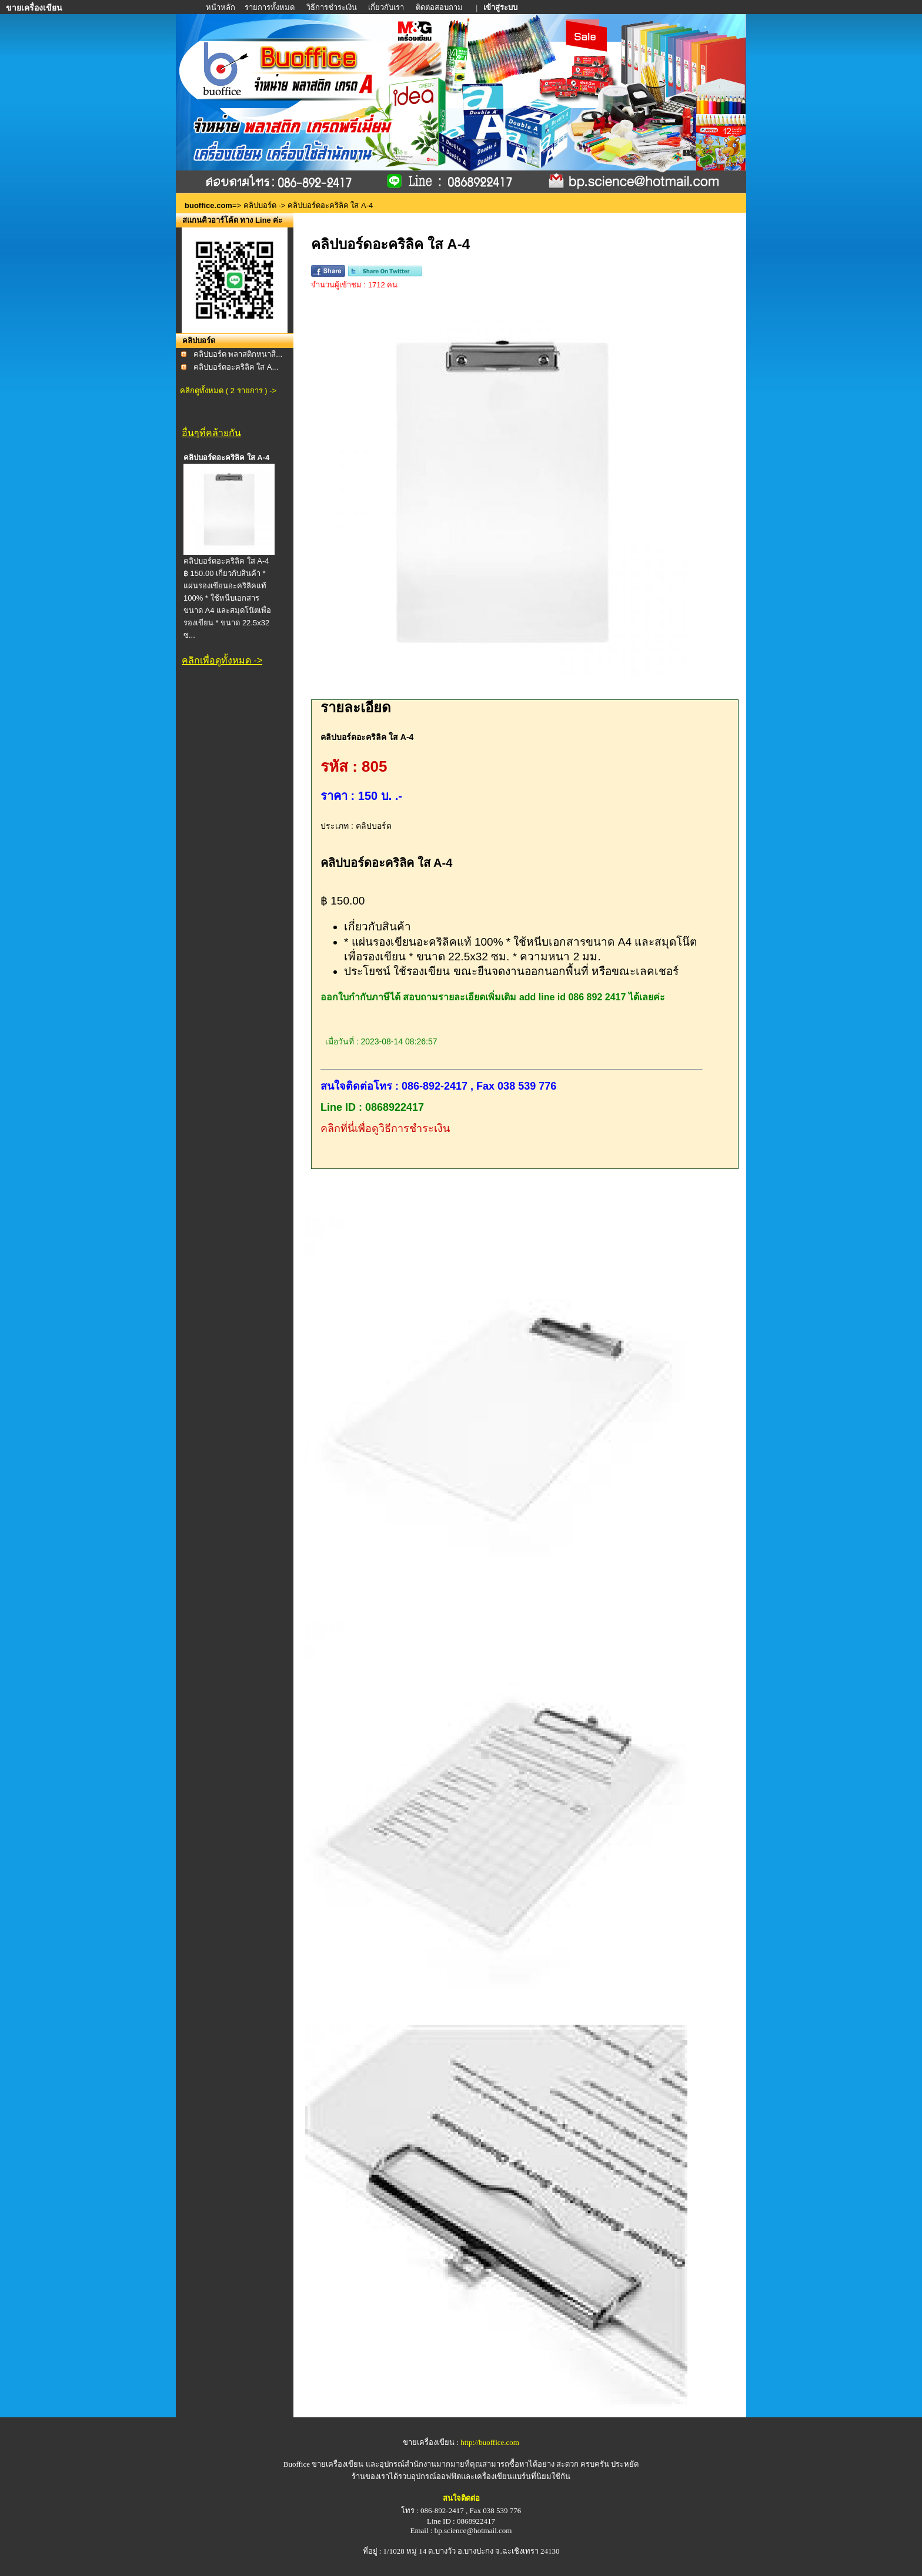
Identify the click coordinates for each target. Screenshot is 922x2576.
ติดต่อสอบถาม (440, 7)
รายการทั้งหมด (270, 7)
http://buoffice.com (489, 2442)
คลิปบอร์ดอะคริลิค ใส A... (236, 367)
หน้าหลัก (221, 7)
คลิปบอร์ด (259, 205)
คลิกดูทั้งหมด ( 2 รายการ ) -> (228, 390)
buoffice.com (208, 205)
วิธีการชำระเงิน (332, 7)
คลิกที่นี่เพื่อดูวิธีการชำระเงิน (385, 1128)
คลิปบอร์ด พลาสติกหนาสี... (237, 354)
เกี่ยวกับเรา (386, 7)
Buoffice (296, 2464)
